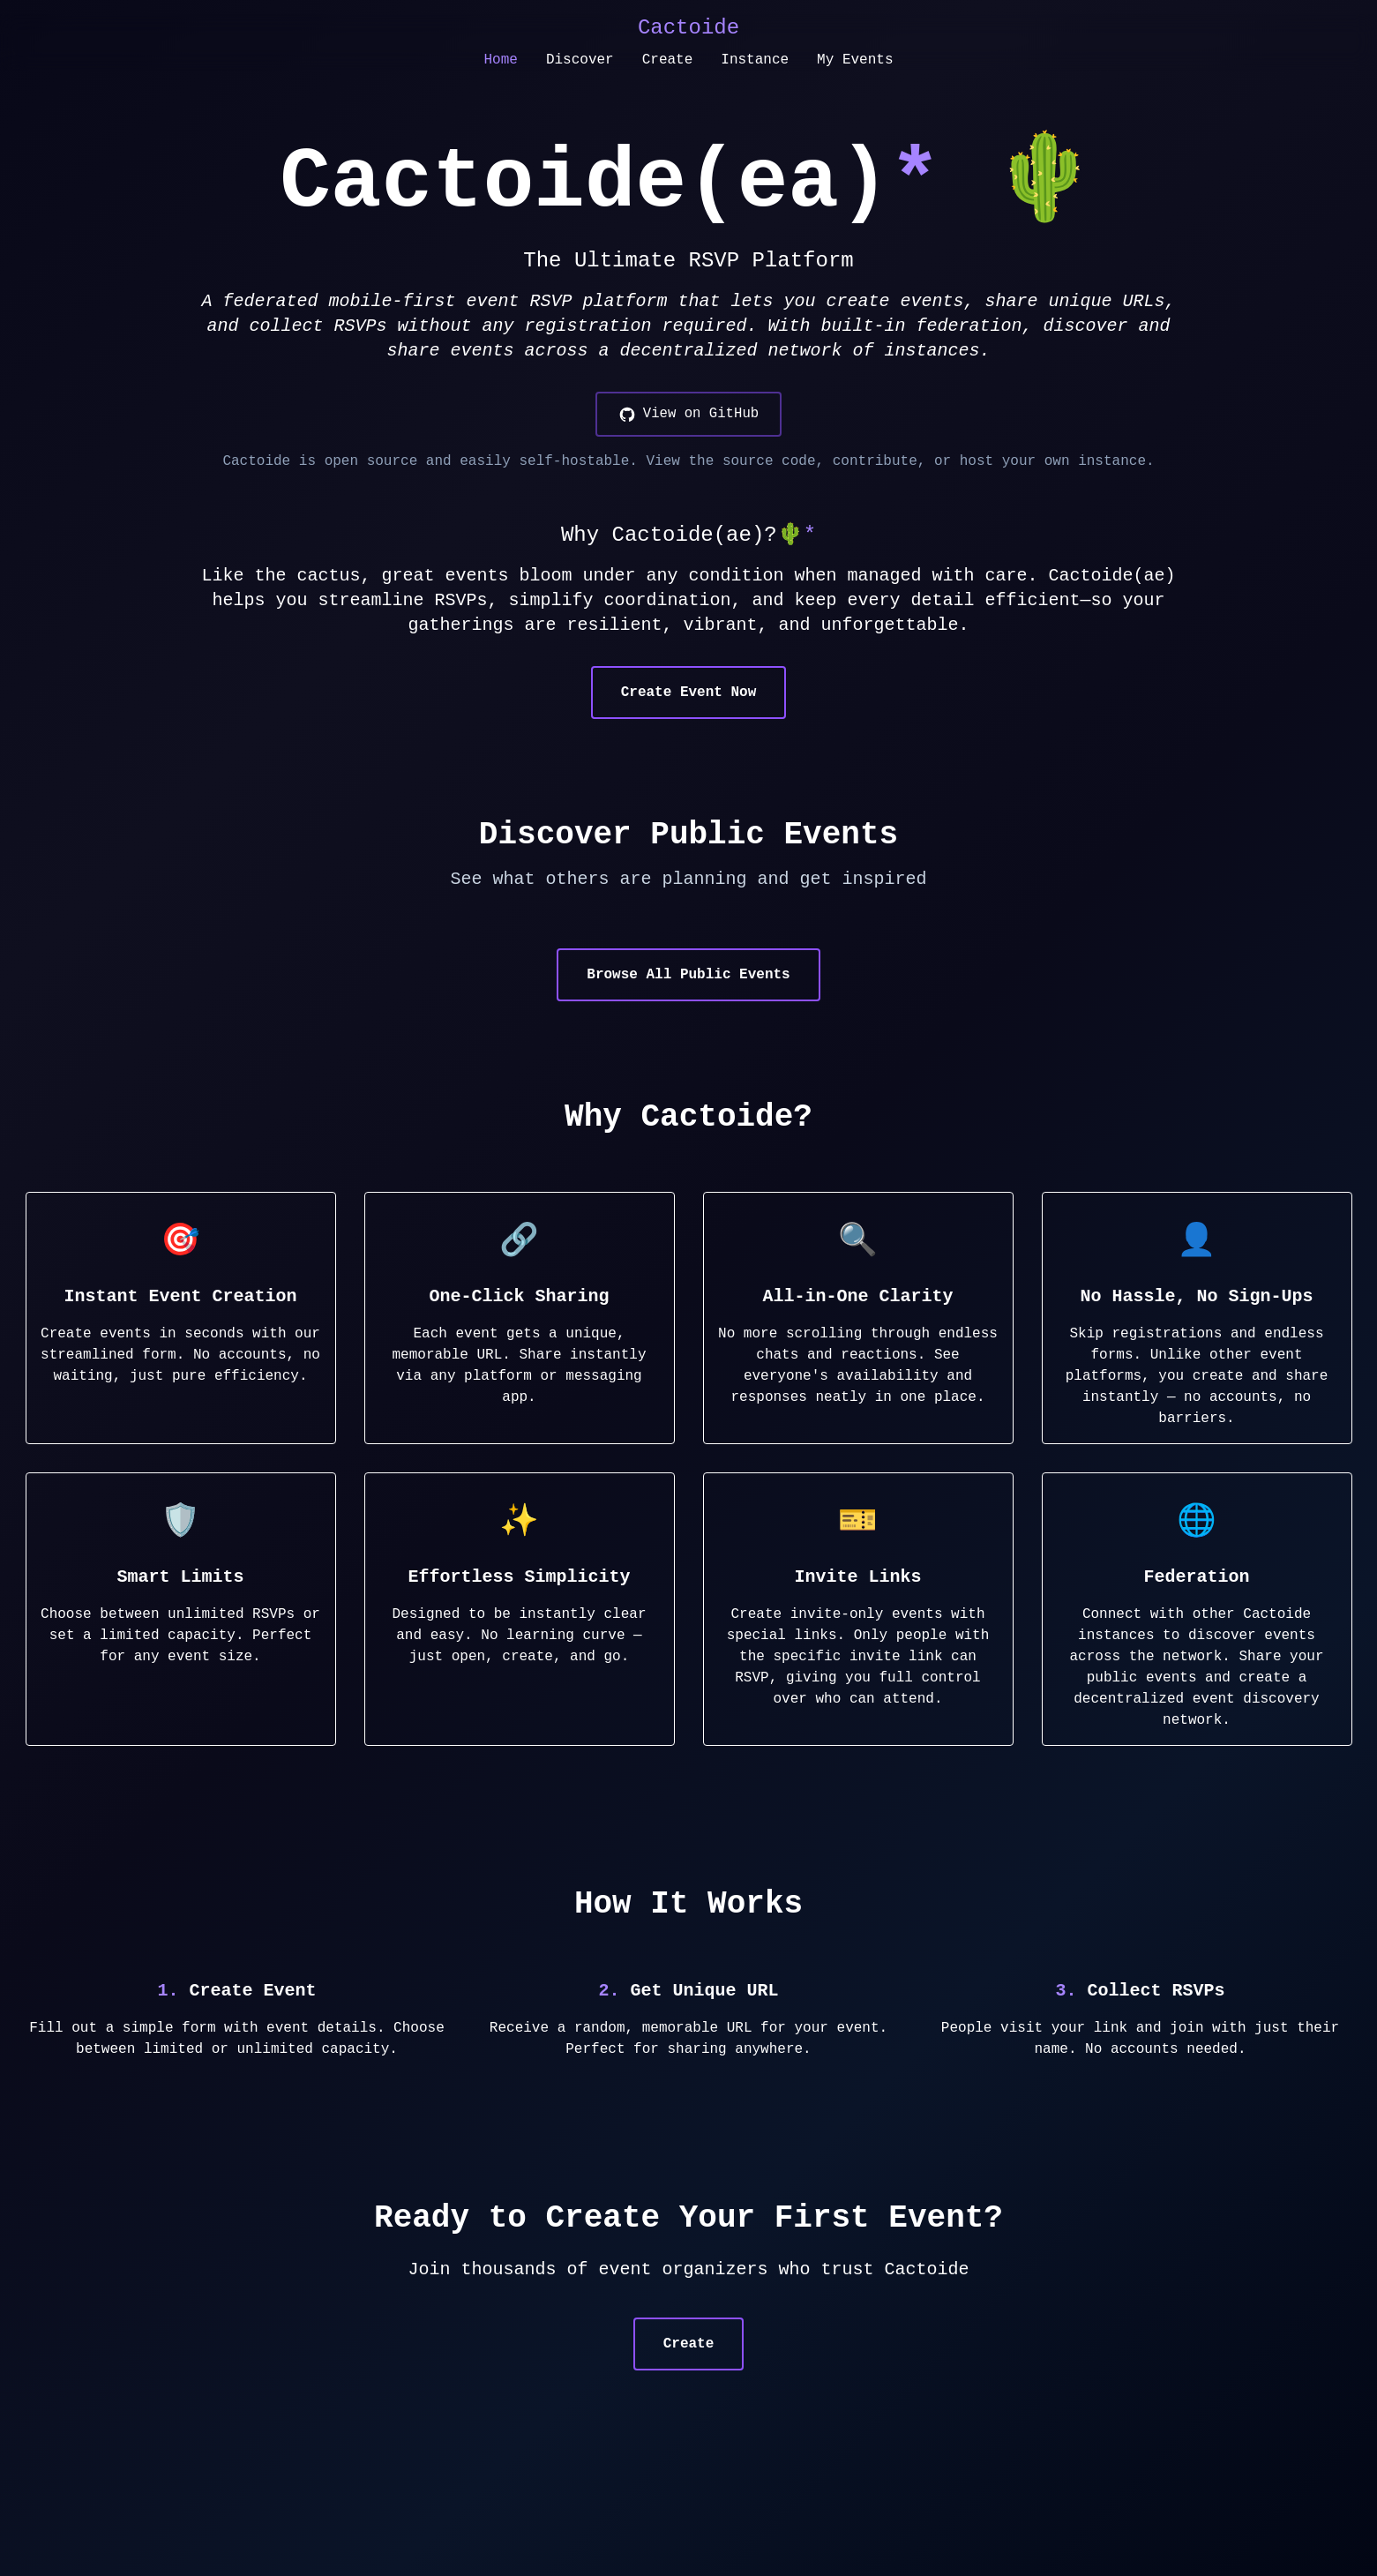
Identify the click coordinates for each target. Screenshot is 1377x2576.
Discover (580, 60)
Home (500, 60)
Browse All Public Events (688, 976)
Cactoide (688, 28)
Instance (755, 60)
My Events (855, 60)
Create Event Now (689, 693)
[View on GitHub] (688, 415)
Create (667, 60)
